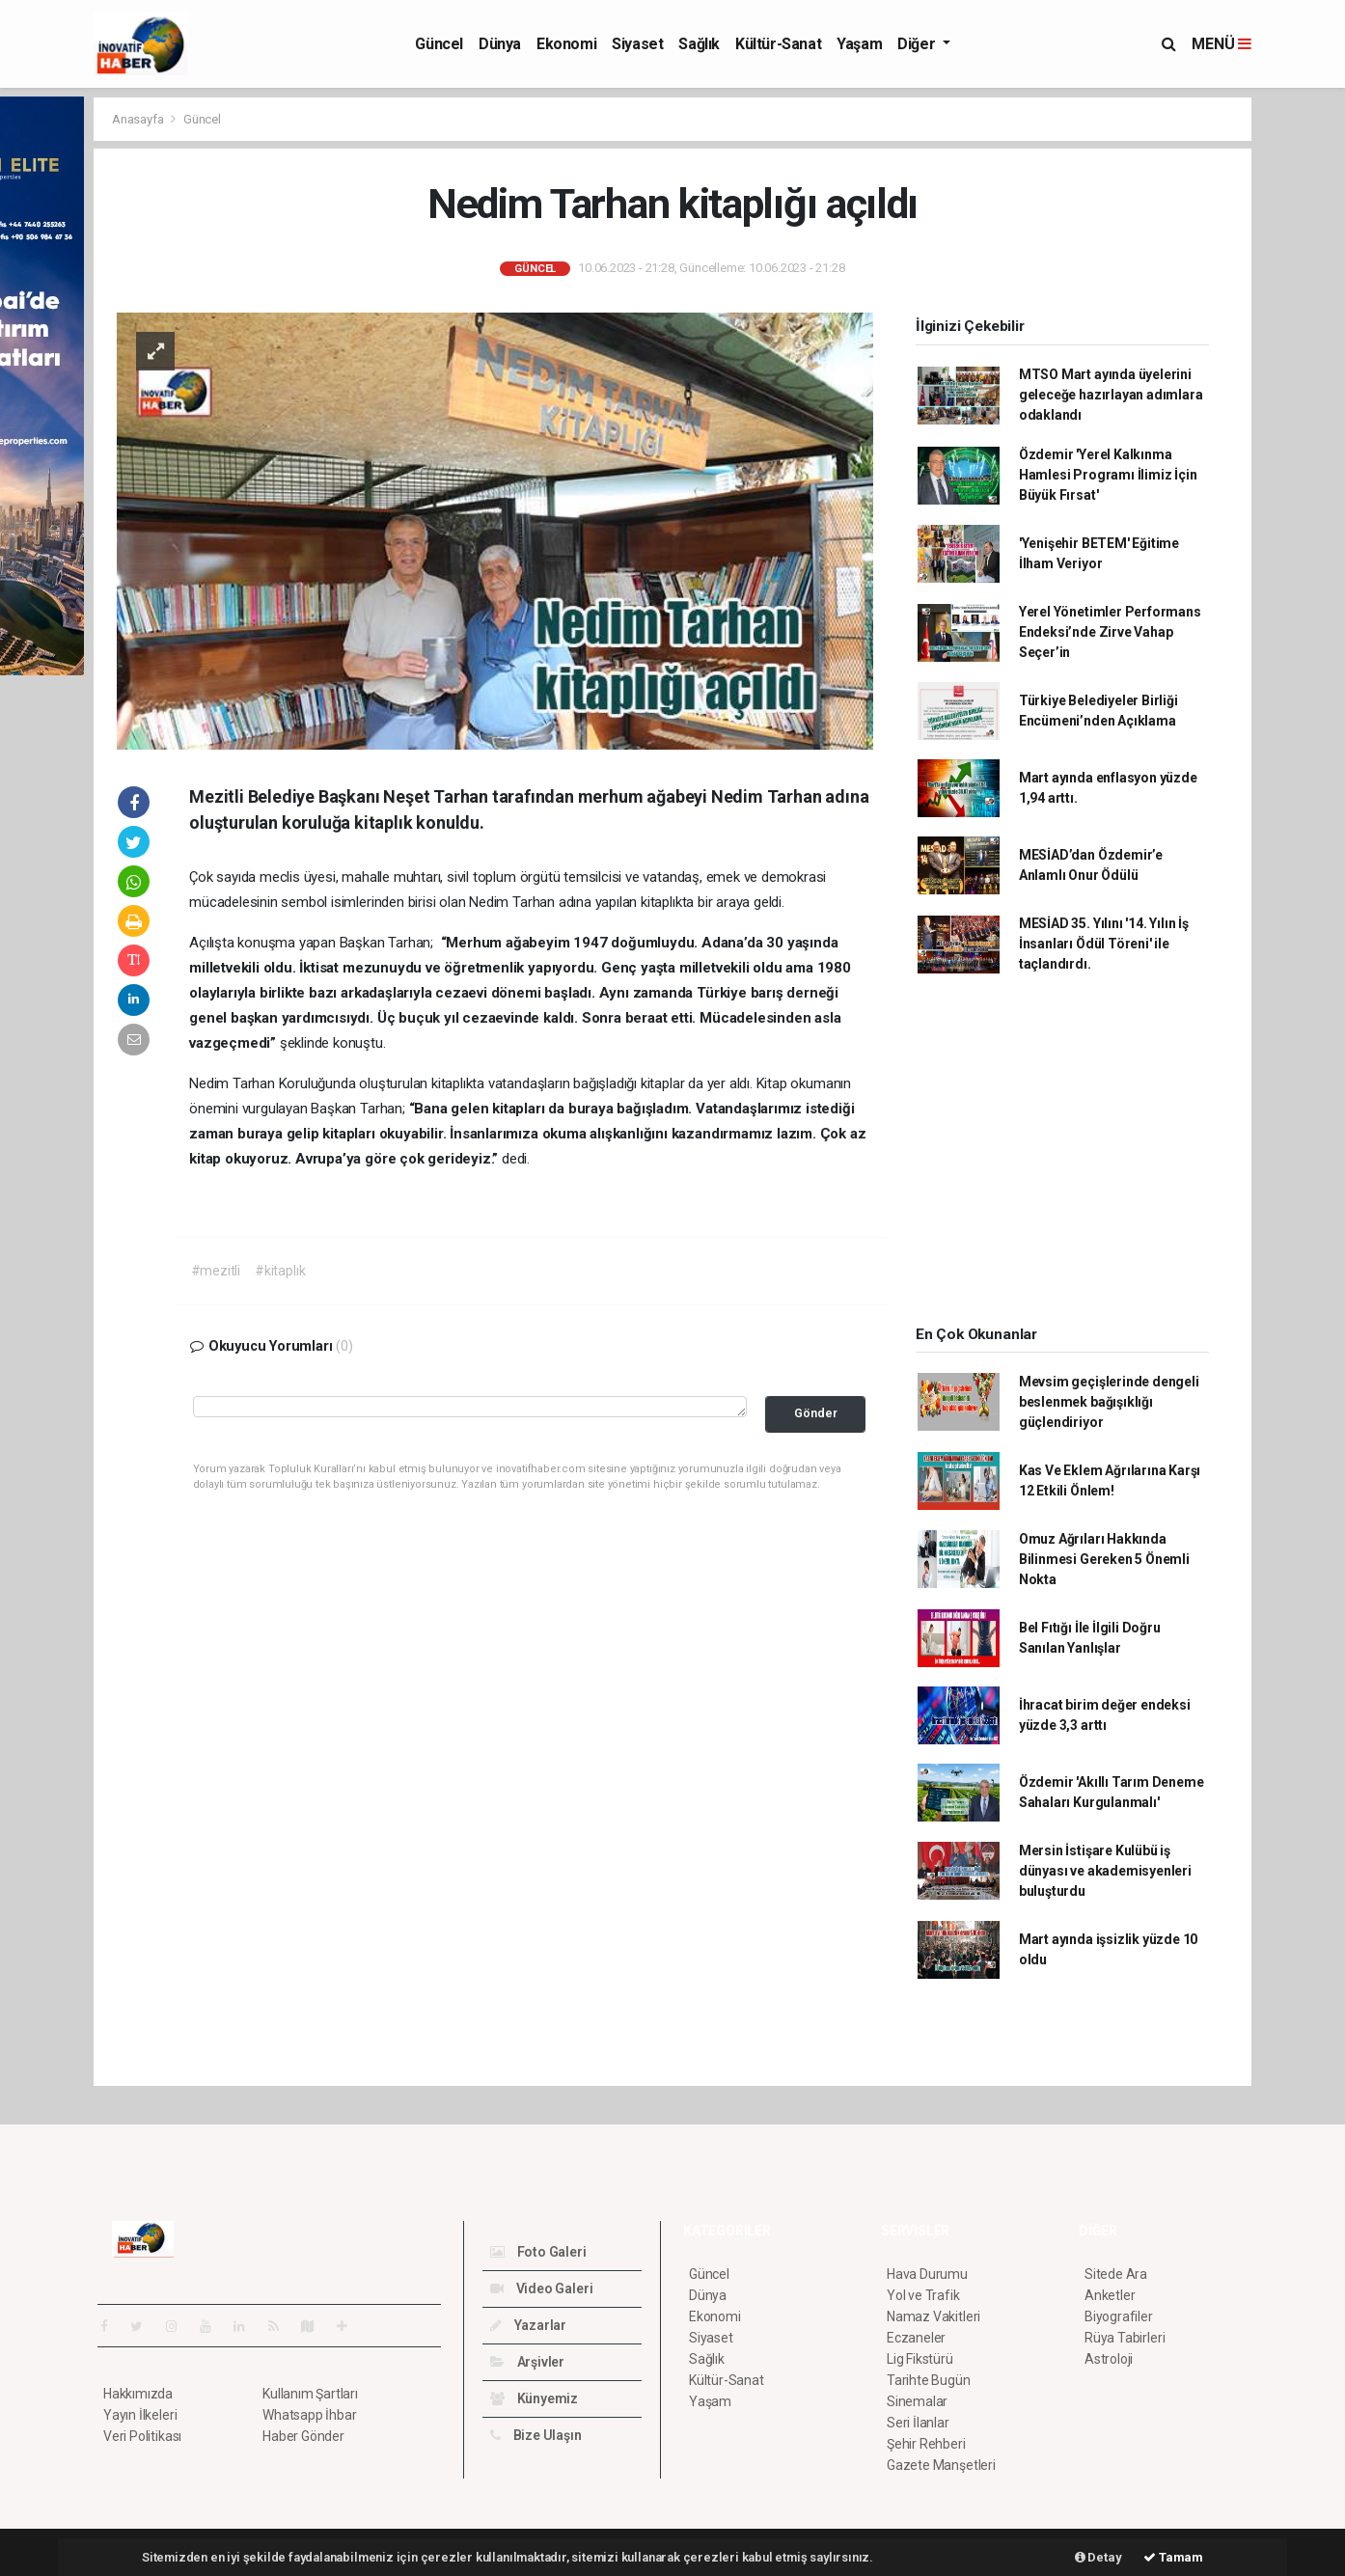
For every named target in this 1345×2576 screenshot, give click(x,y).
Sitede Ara (1115, 2274)
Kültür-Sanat (778, 44)
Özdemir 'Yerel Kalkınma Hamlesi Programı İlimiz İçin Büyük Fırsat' (1108, 475)
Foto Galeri (538, 2252)
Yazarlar (528, 2325)
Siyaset (637, 44)
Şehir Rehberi (926, 2444)
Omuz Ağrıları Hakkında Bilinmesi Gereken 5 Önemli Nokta (1104, 1559)
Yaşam (859, 44)
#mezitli (215, 1270)
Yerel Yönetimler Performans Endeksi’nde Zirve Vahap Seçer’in (1110, 632)
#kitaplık (280, 1270)
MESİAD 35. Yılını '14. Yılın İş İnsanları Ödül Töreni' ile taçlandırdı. (1104, 944)
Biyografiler (1118, 2316)
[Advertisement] (1062, 1156)
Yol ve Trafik (923, 2295)
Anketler (1109, 2295)
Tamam (1173, 2557)
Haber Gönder (303, 2436)
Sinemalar (917, 2401)
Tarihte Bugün (929, 2380)
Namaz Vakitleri (933, 2316)
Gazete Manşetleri (941, 2465)
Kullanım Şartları (310, 2393)
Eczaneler (916, 2337)
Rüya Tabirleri (1124, 2337)
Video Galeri (541, 2288)
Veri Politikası (142, 2436)
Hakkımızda (138, 2393)
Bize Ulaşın (536, 2435)
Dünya (500, 44)
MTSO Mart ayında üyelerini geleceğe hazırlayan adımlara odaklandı (1111, 395)
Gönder (815, 1413)
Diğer (918, 44)
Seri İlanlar (918, 2422)
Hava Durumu (927, 2274)
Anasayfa (139, 119)
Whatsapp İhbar (309, 2415)
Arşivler (527, 2362)
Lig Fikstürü (920, 2359)
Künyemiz (534, 2398)
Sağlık (699, 44)
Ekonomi (566, 44)
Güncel (439, 44)
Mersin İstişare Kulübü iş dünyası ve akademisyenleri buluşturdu (1105, 1871)
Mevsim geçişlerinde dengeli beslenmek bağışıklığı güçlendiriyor (1109, 1402)
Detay (1098, 2557)
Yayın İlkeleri (140, 2415)
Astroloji (1108, 2359)
